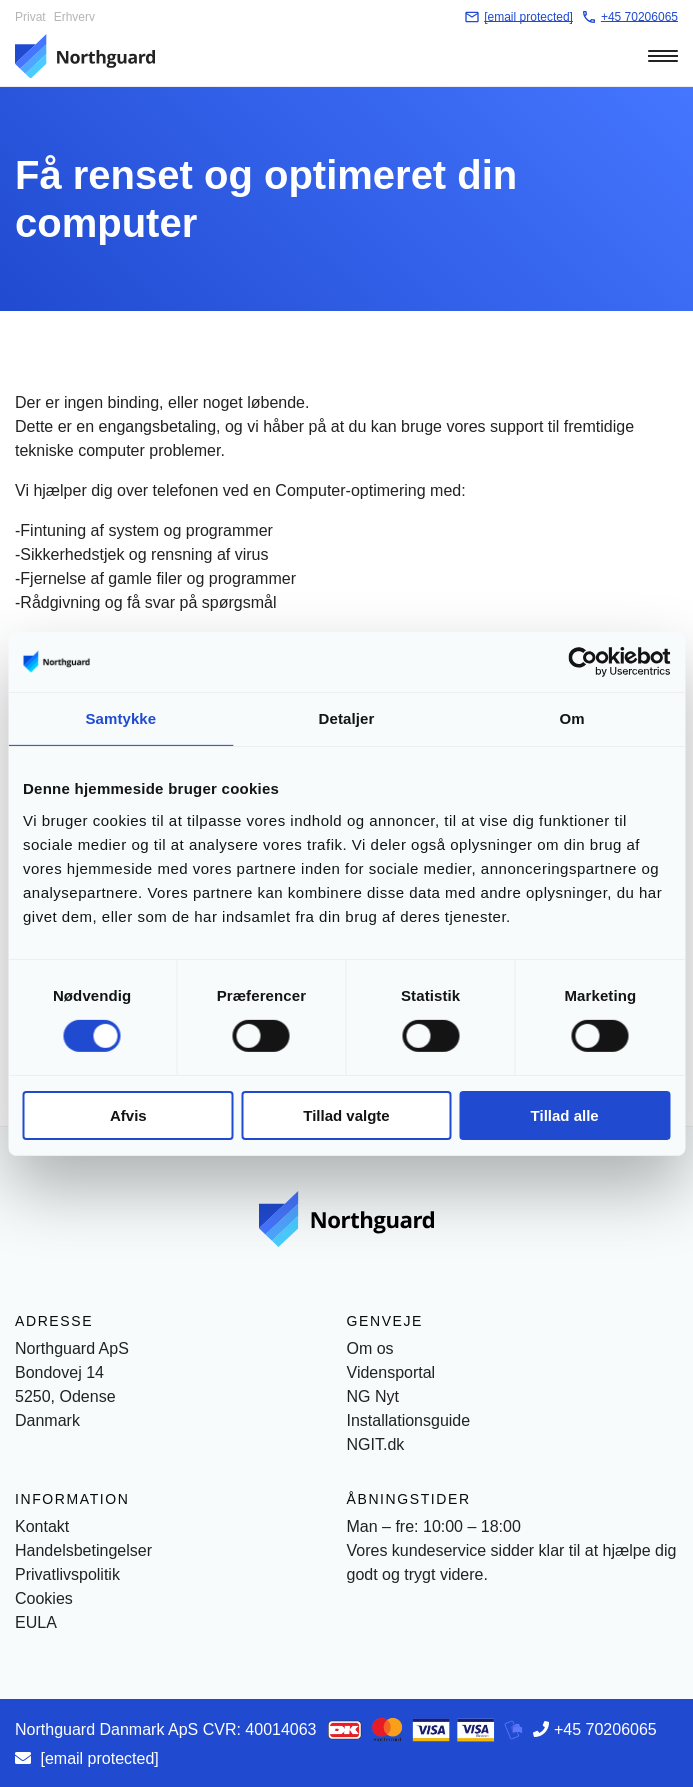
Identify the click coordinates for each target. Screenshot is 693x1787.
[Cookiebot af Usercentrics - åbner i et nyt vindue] (582, 661)
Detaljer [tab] (347, 717)
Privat (30, 17)
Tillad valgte (346, 1115)
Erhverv (74, 17)
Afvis (128, 1115)
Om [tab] (572, 717)
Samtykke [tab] (120, 717)
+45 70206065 (605, 1729)
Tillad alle (565, 1115)
